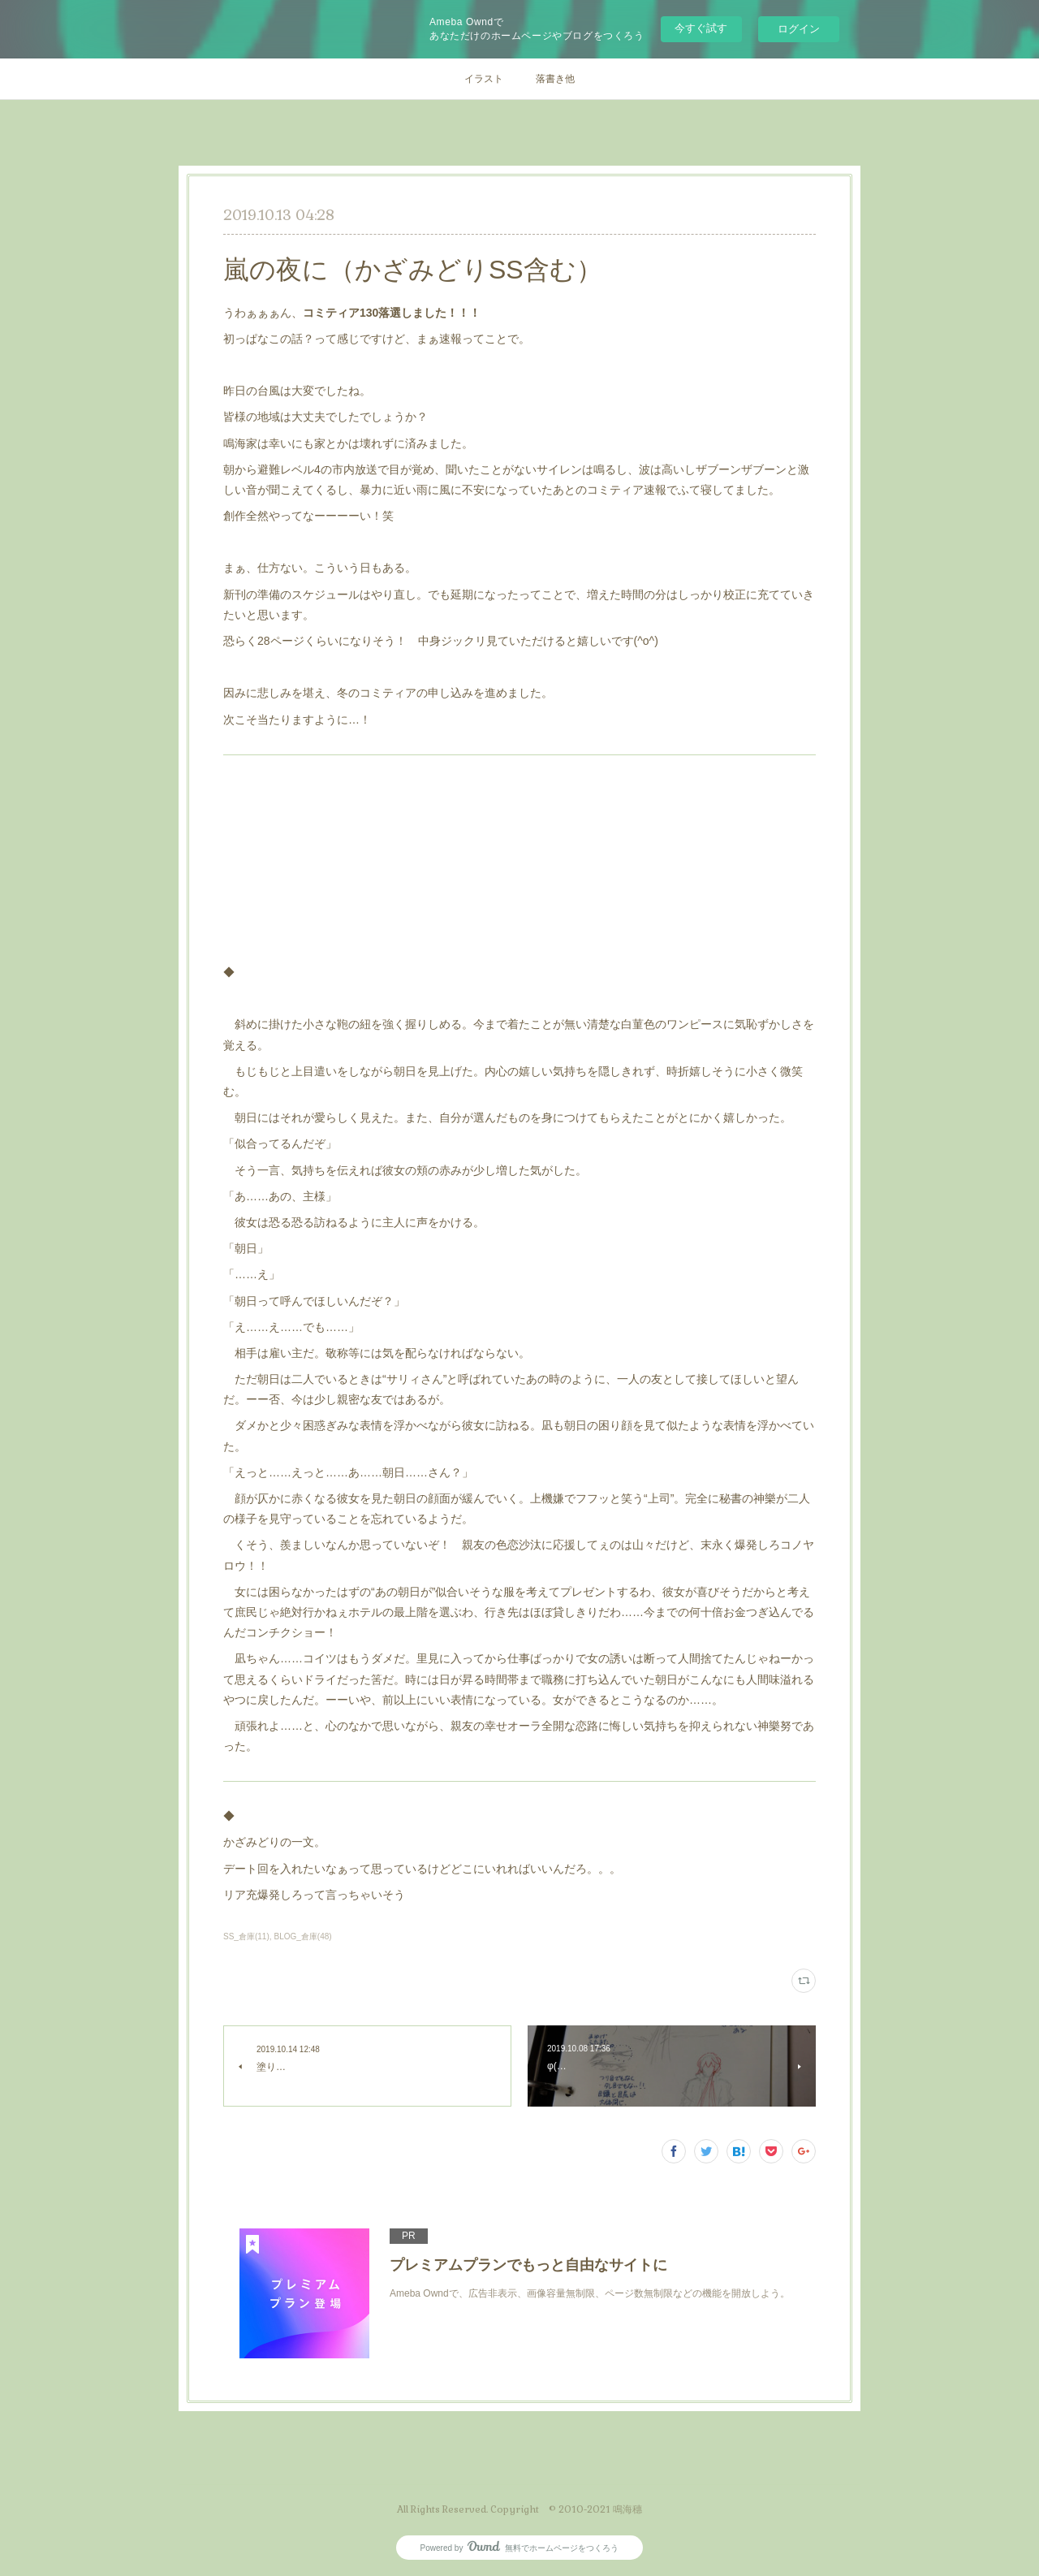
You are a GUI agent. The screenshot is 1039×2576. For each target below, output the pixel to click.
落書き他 (555, 78)
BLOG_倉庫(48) (303, 1936)
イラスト (483, 78)
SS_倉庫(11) (246, 1936)
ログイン (799, 29)
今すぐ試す (701, 28)
